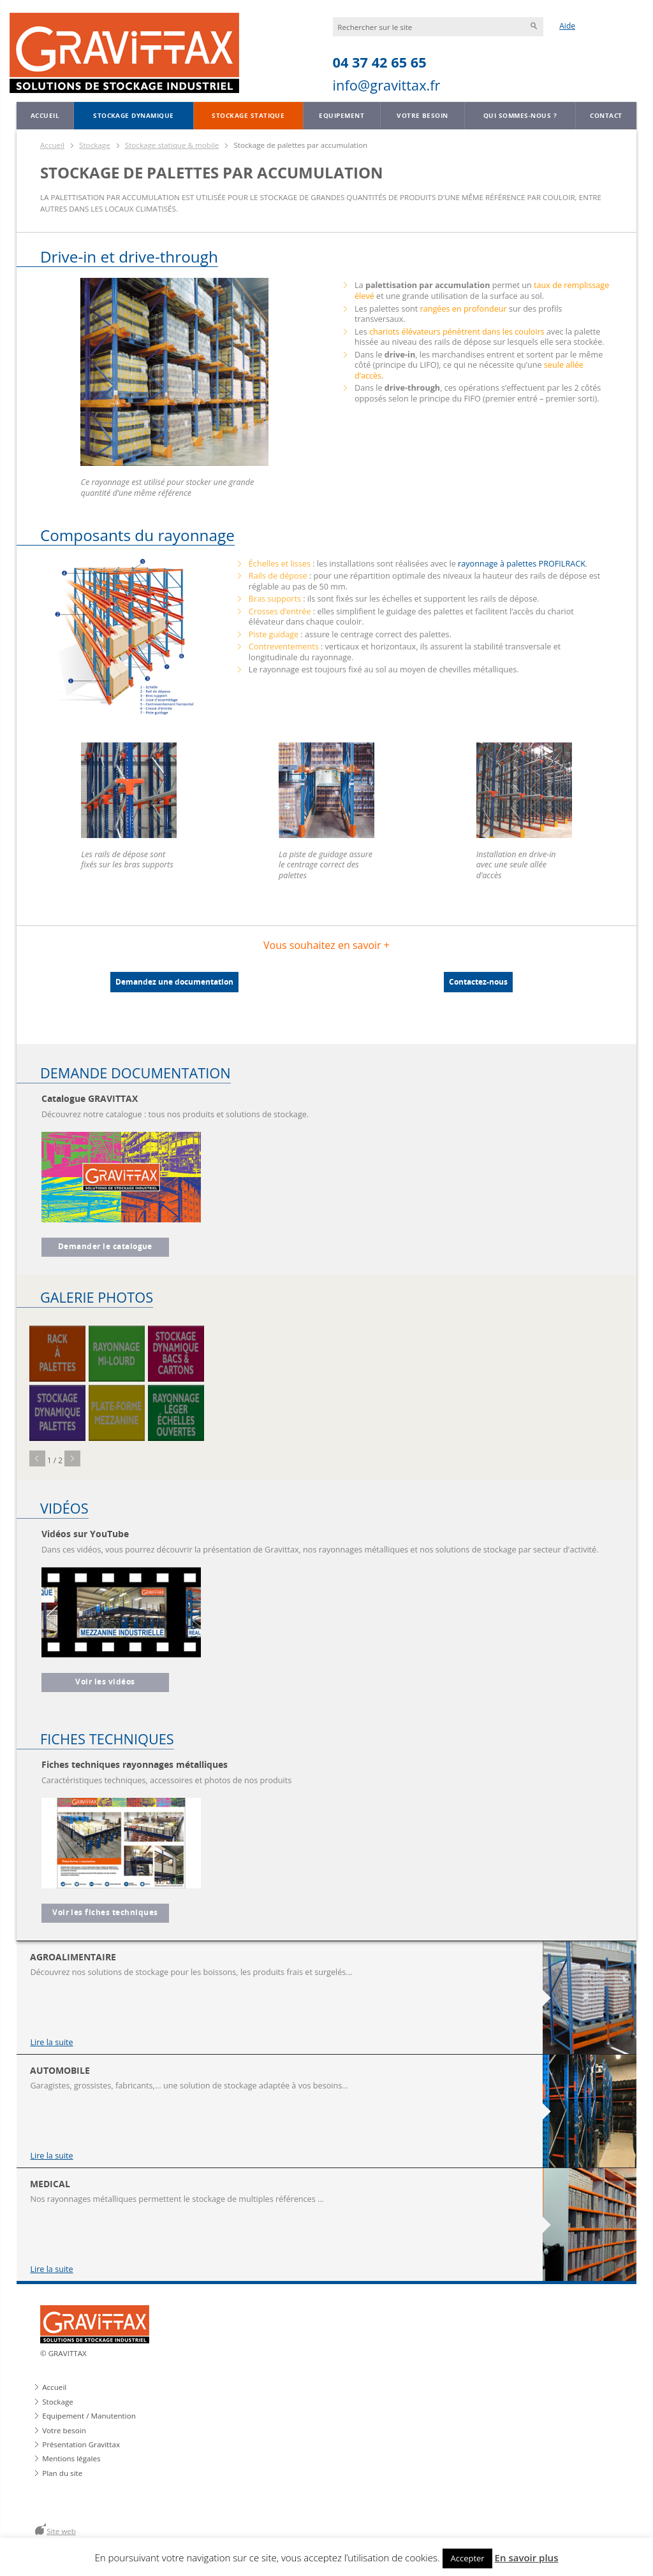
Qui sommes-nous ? (520, 115)
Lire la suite (51, 2042)
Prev (37, 1458)
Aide (567, 25)
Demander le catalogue (105, 1246)
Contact (606, 115)
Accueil (45, 115)
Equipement (341, 115)
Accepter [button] (467, 2558)
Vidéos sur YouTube (85, 1534)
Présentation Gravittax (81, 2444)
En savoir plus (527, 2557)
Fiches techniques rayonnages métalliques (134, 1764)
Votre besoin (422, 115)
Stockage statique (248, 115)
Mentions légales (71, 2458)
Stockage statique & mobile (172, 145)
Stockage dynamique (133, 115)
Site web (61, 2531)
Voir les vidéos (105, 1682)
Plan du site (62, 2473)
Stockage (94, 145)
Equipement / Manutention (89, 2415)
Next (72, 1458)
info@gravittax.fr (387, 85)
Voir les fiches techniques (105, 1912)
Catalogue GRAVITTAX (89, 1098)
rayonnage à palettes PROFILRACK (521, 563)
